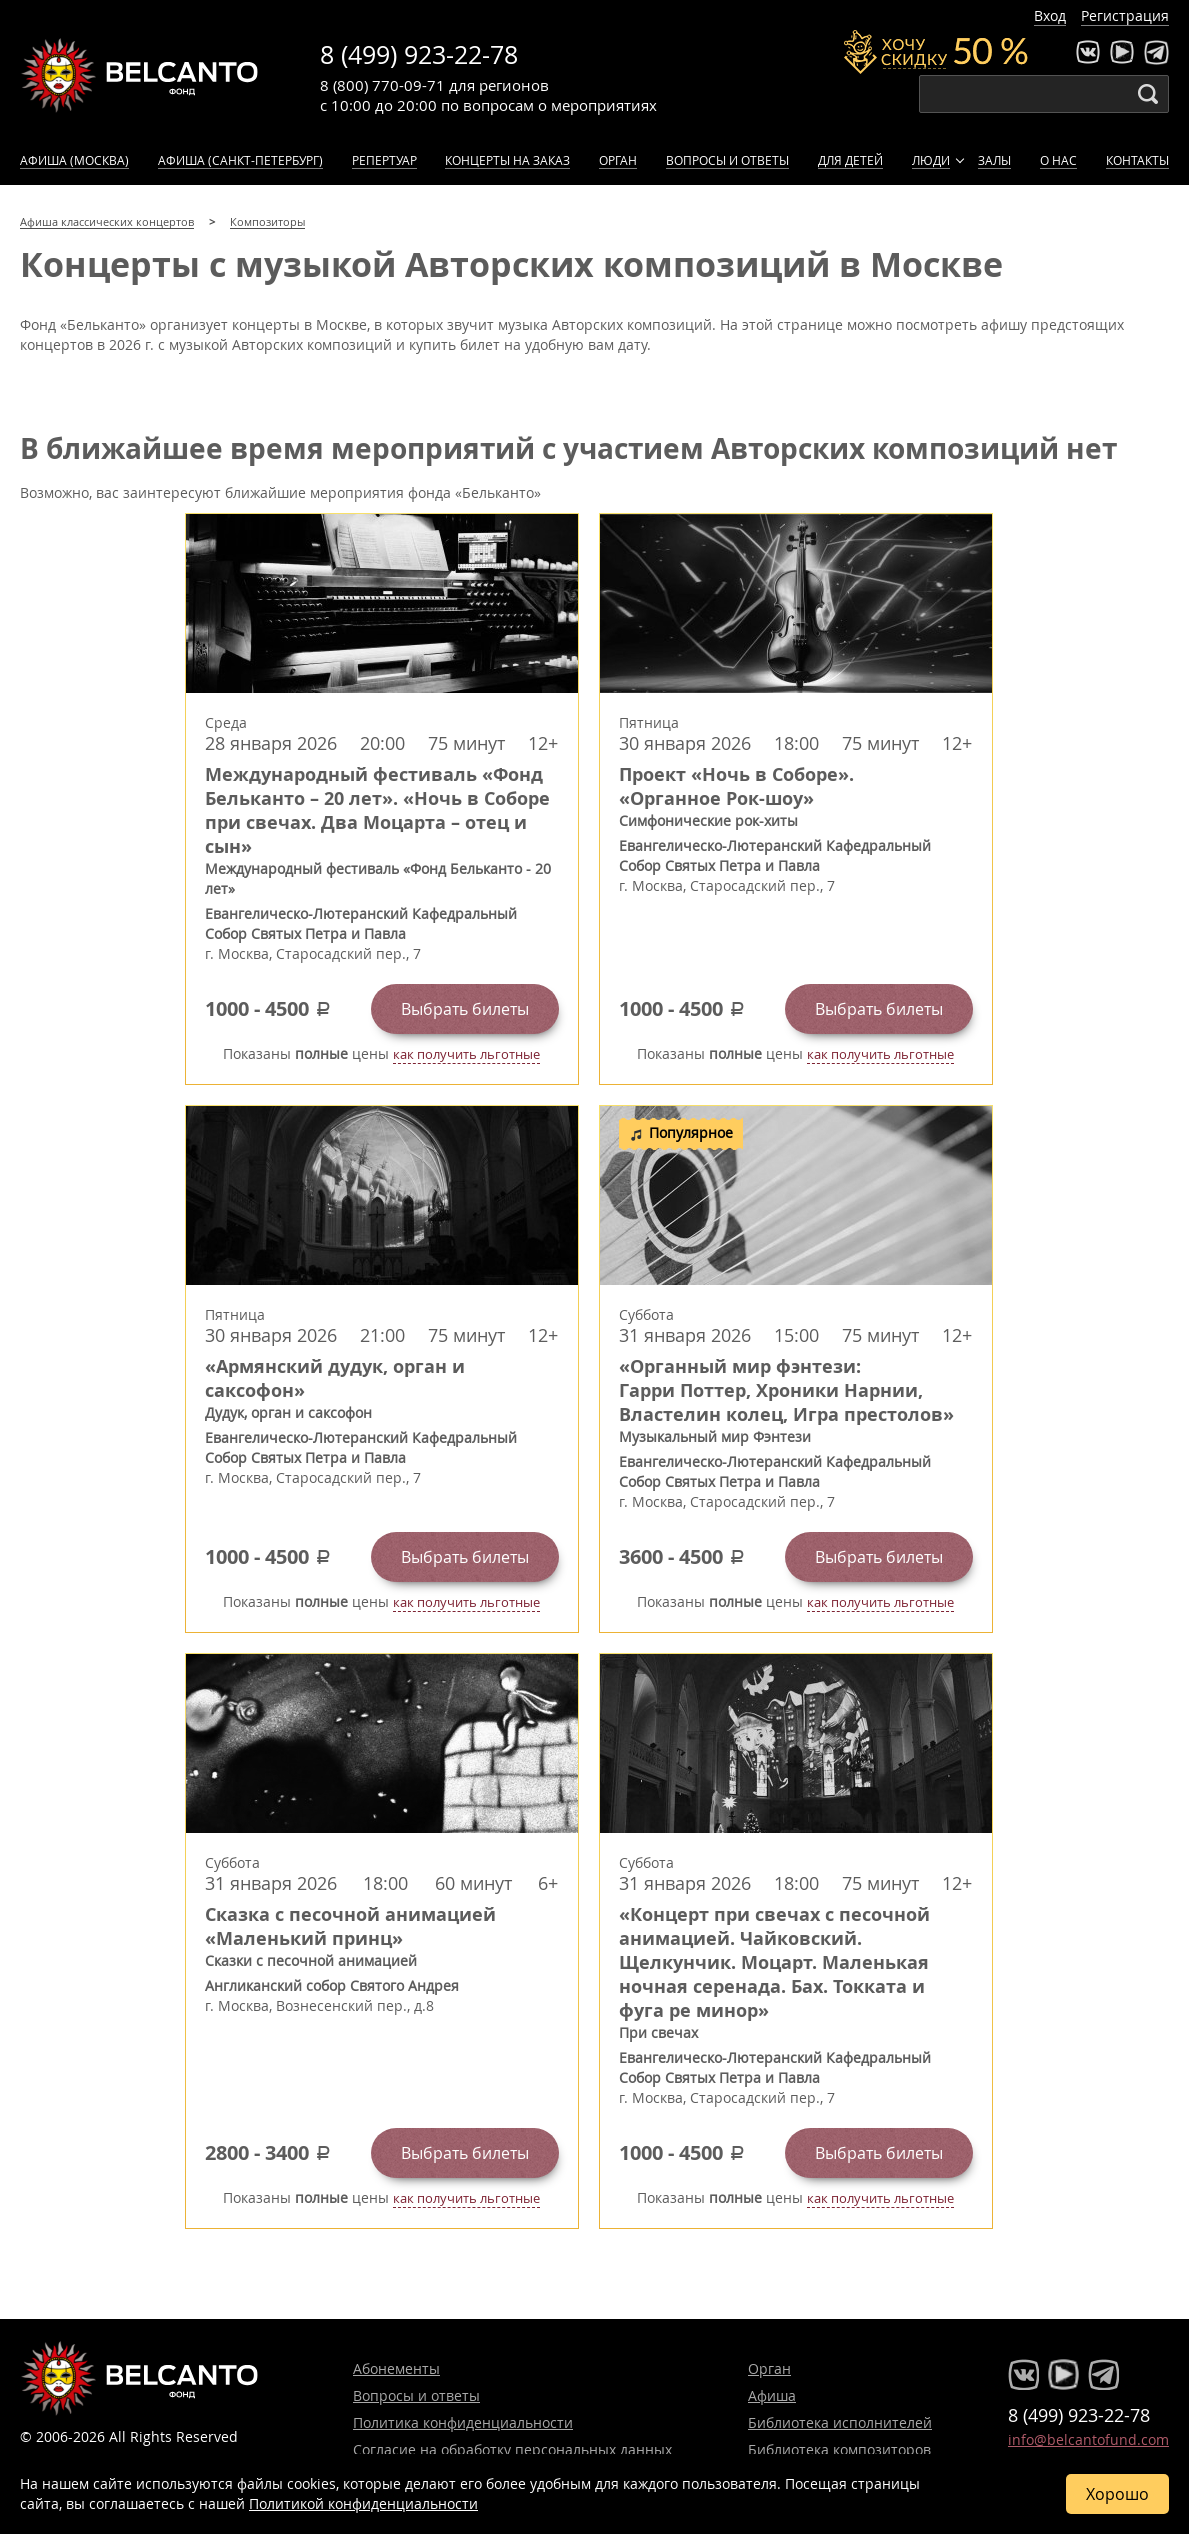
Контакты (1137, 160)
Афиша (772, 2395)
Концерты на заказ (507, 160)
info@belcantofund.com (1088, 2439)
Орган (618, 160)
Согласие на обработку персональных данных (512, 2449)
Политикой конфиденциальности (363, 2503)
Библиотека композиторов (839, 2449)
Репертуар (384, 160)
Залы (994, 160)
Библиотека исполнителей (840, 2422)
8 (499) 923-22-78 (419, 54)
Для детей (850, 160)
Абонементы (396, 2368)
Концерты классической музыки (140, 75)
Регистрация (1125, 15)
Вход (1050, 15)
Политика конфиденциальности (463, 2422)
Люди (931, 160)
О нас (1058, 160)
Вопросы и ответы (727, 160)
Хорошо (1117, 2494)
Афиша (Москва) (74, 160)
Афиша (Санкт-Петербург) (240, 160)
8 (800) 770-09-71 (382, 85)
